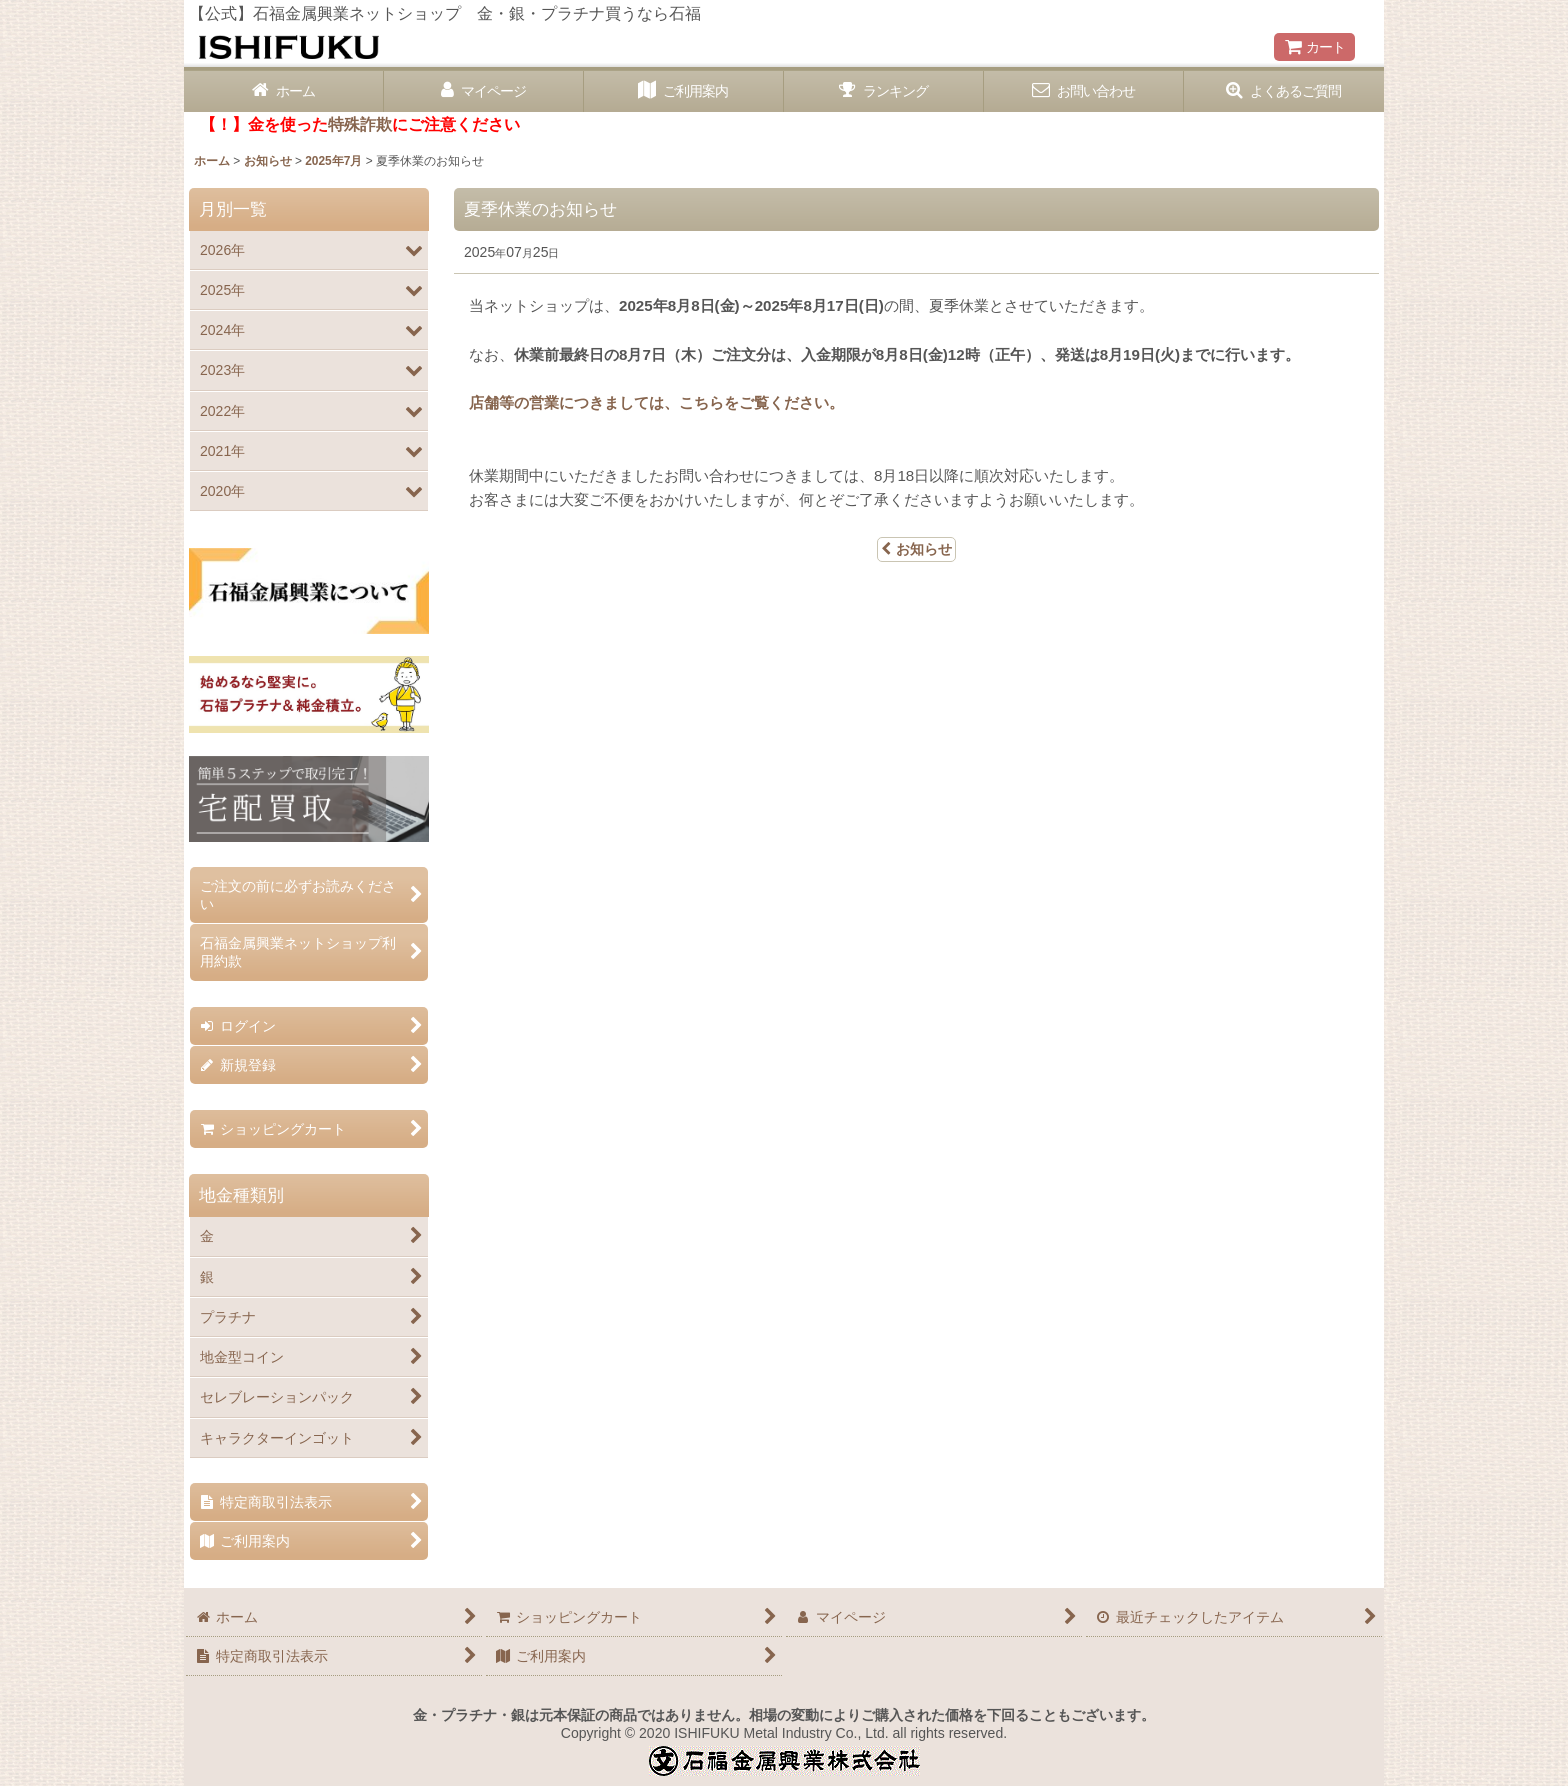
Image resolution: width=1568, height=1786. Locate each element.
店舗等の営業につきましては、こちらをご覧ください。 (656, 402)
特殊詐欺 (360, 124)
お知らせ (916, 549)
